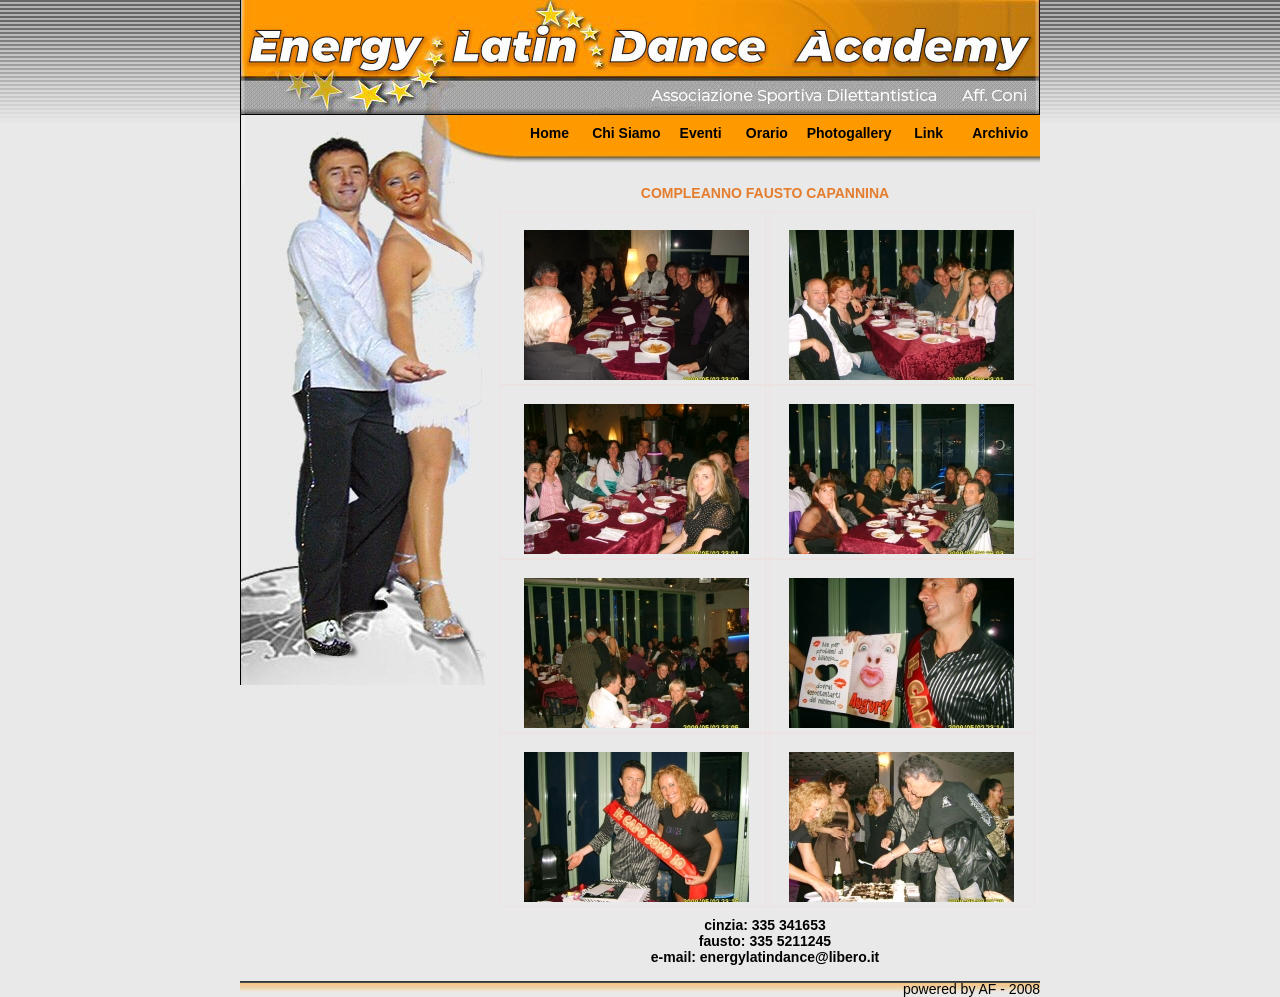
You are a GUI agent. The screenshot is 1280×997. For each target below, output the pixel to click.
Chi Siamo (626, 133)
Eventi (701, 133)
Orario (767, 133)
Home (549, 133)
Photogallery (849, 133)
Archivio (1000, 133)
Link (928, 133)
